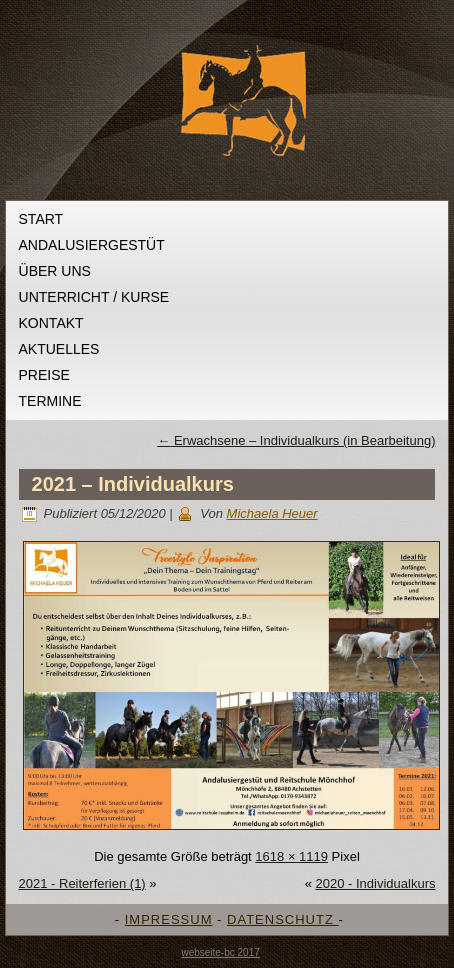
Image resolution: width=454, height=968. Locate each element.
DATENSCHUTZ (282, 919)
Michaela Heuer (272, 513)
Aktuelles (59, 349)
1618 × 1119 (291, 856)
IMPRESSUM (169, 919)
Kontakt (51, 323)
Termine (50, 401)
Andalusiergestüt (92, 245)
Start (41, 219)
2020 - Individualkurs (376, 883)
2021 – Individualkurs (133, 484)
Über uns (55, 271)
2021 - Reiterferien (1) (82, 883)
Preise (44, 375)
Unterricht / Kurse (94, 297)
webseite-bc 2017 (220, 952)
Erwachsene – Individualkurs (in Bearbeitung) (296, 440)
